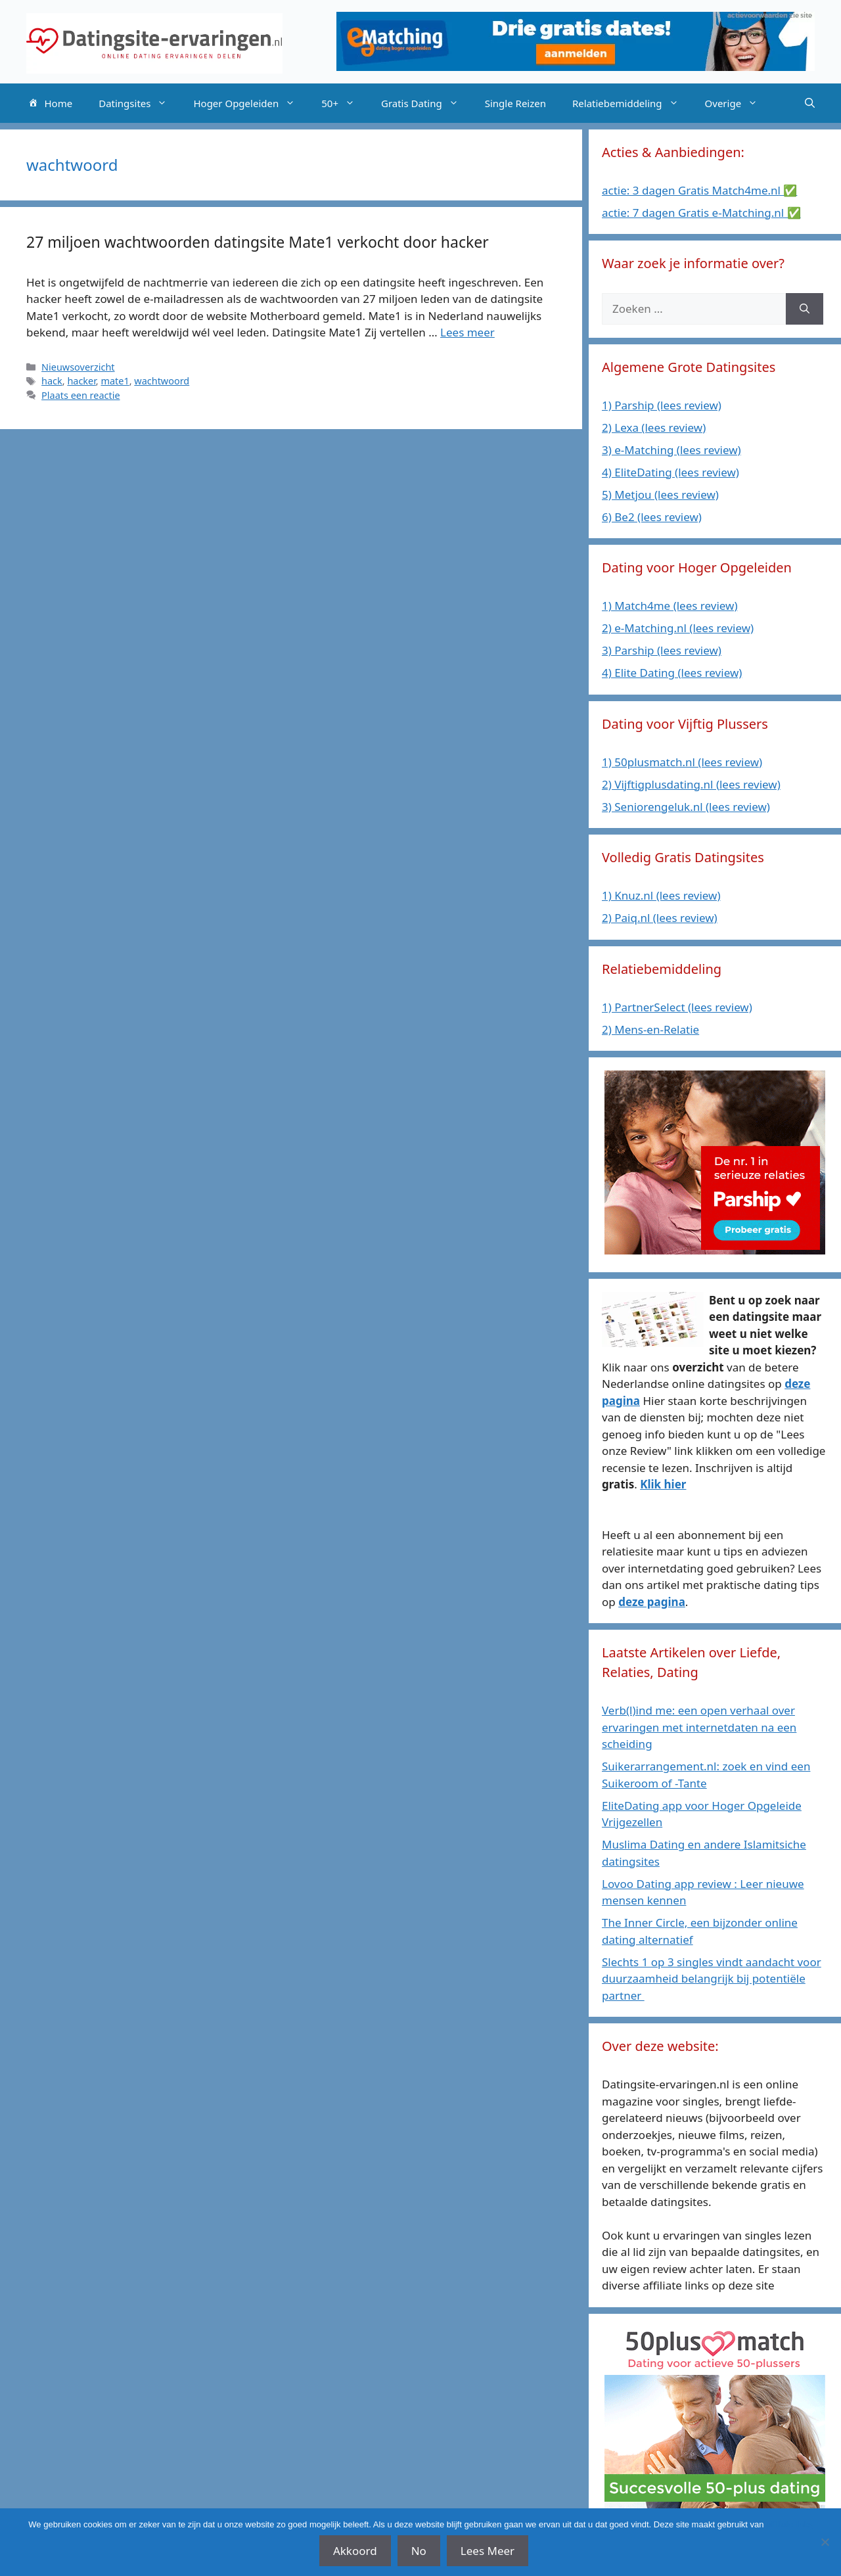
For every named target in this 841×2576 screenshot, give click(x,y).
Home (49, 104)
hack (51, 381)
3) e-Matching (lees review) (671, 449)
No (418, 2550)
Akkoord (355, 2550)
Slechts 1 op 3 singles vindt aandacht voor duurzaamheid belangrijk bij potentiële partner (711, 1978)
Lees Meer (487, 2550)
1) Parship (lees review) (661, 405)
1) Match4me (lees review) (670, 605)
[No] (824, 2541)
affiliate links (789, 2524)
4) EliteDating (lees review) (670, 472)
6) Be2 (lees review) (652, 516)
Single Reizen (515, 103)
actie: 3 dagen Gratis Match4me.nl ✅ (699, 190)
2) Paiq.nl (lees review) (659, 917)
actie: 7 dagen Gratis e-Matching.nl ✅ (701, 212)
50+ (344, 103)
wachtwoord (161, 381)
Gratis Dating (426, 103)
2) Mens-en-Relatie (650, 1029)
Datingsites (139, 103)
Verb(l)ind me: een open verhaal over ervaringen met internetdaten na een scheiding (699, 1727)
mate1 (115, 381)
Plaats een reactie (80, 395)
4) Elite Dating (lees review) (672, 672)
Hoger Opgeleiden (250, 103)
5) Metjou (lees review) (660, 494)
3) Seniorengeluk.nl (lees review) (686, 806)
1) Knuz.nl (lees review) (661, 895)
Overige (738, 103)
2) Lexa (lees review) (654, 427)
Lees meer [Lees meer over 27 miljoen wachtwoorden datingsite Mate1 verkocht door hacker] (467, 332)
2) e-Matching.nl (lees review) (678, 627)
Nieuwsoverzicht (78, 367)
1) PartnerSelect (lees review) (677, 1007)
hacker (81, 381)
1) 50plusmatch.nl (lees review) (682, 762)
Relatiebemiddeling (632, 103)
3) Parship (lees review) (661, 650)
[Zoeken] (804, 309)
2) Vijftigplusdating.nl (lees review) (691, 784)
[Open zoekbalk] (810, 103)
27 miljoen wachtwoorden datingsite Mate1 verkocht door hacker (257, 241)
